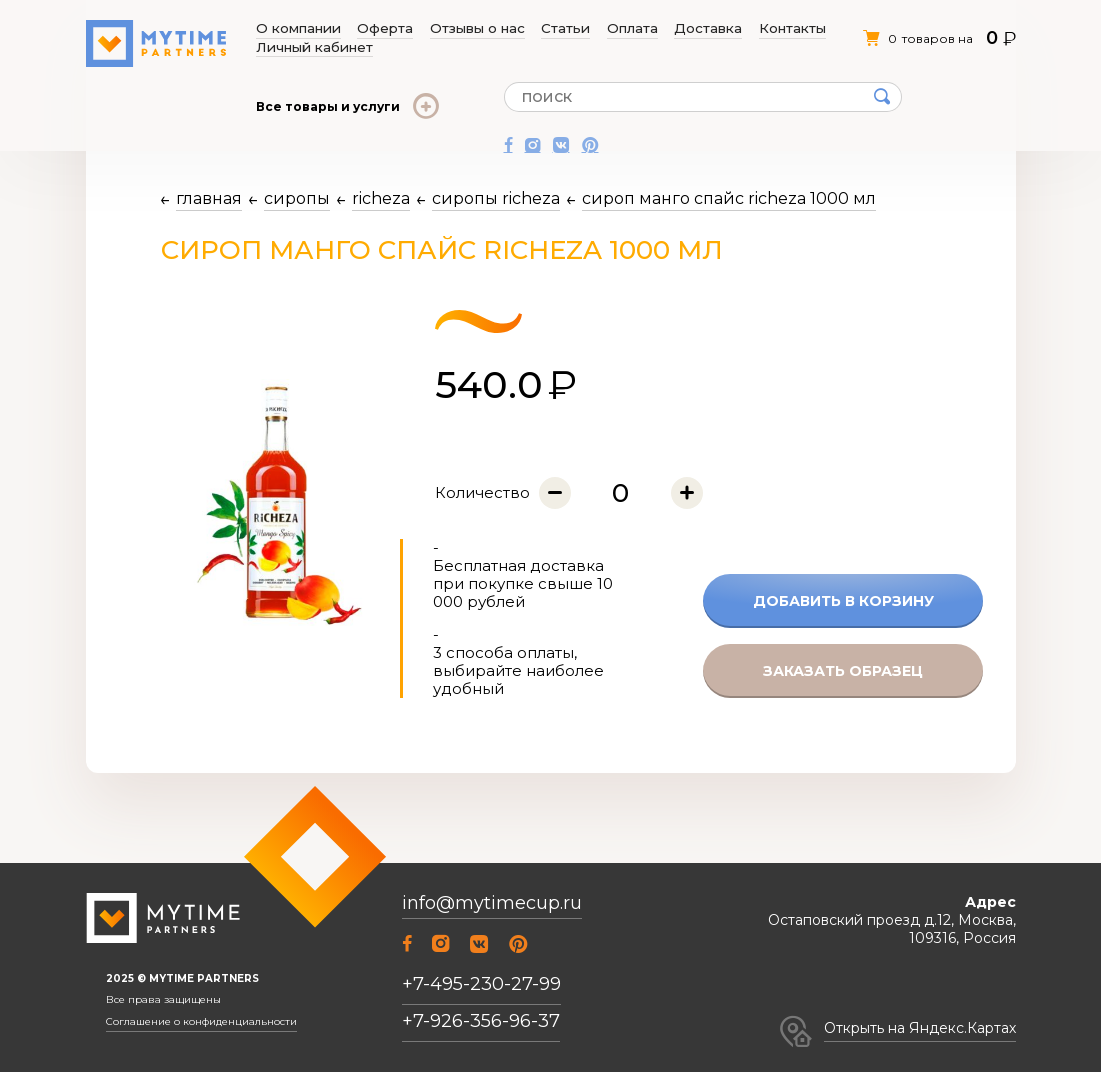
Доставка (616, 29)
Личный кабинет (769, 29)
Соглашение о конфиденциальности (201, 1022)
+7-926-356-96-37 (481, 1021)
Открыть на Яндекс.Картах (920, 1028)
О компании (296, 29)
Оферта (365, 29)
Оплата (558, 29)
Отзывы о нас (439, 29)
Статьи (509, 29)
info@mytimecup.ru (492, 903)
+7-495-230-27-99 (481, 984)
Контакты (681, 29)
